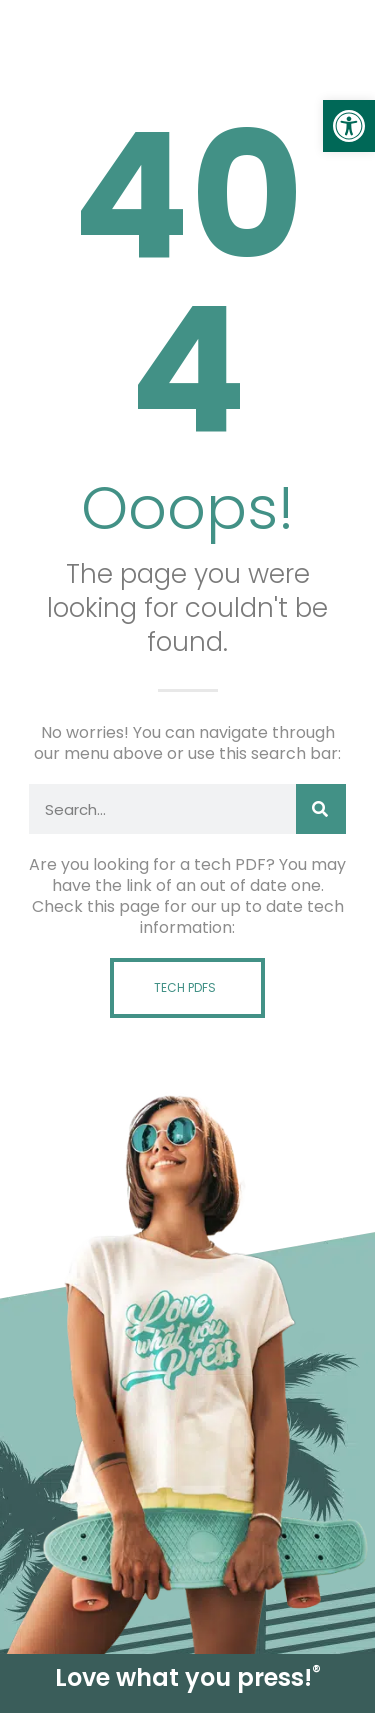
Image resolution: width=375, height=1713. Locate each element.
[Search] (321, 809)
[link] (349, 126)
